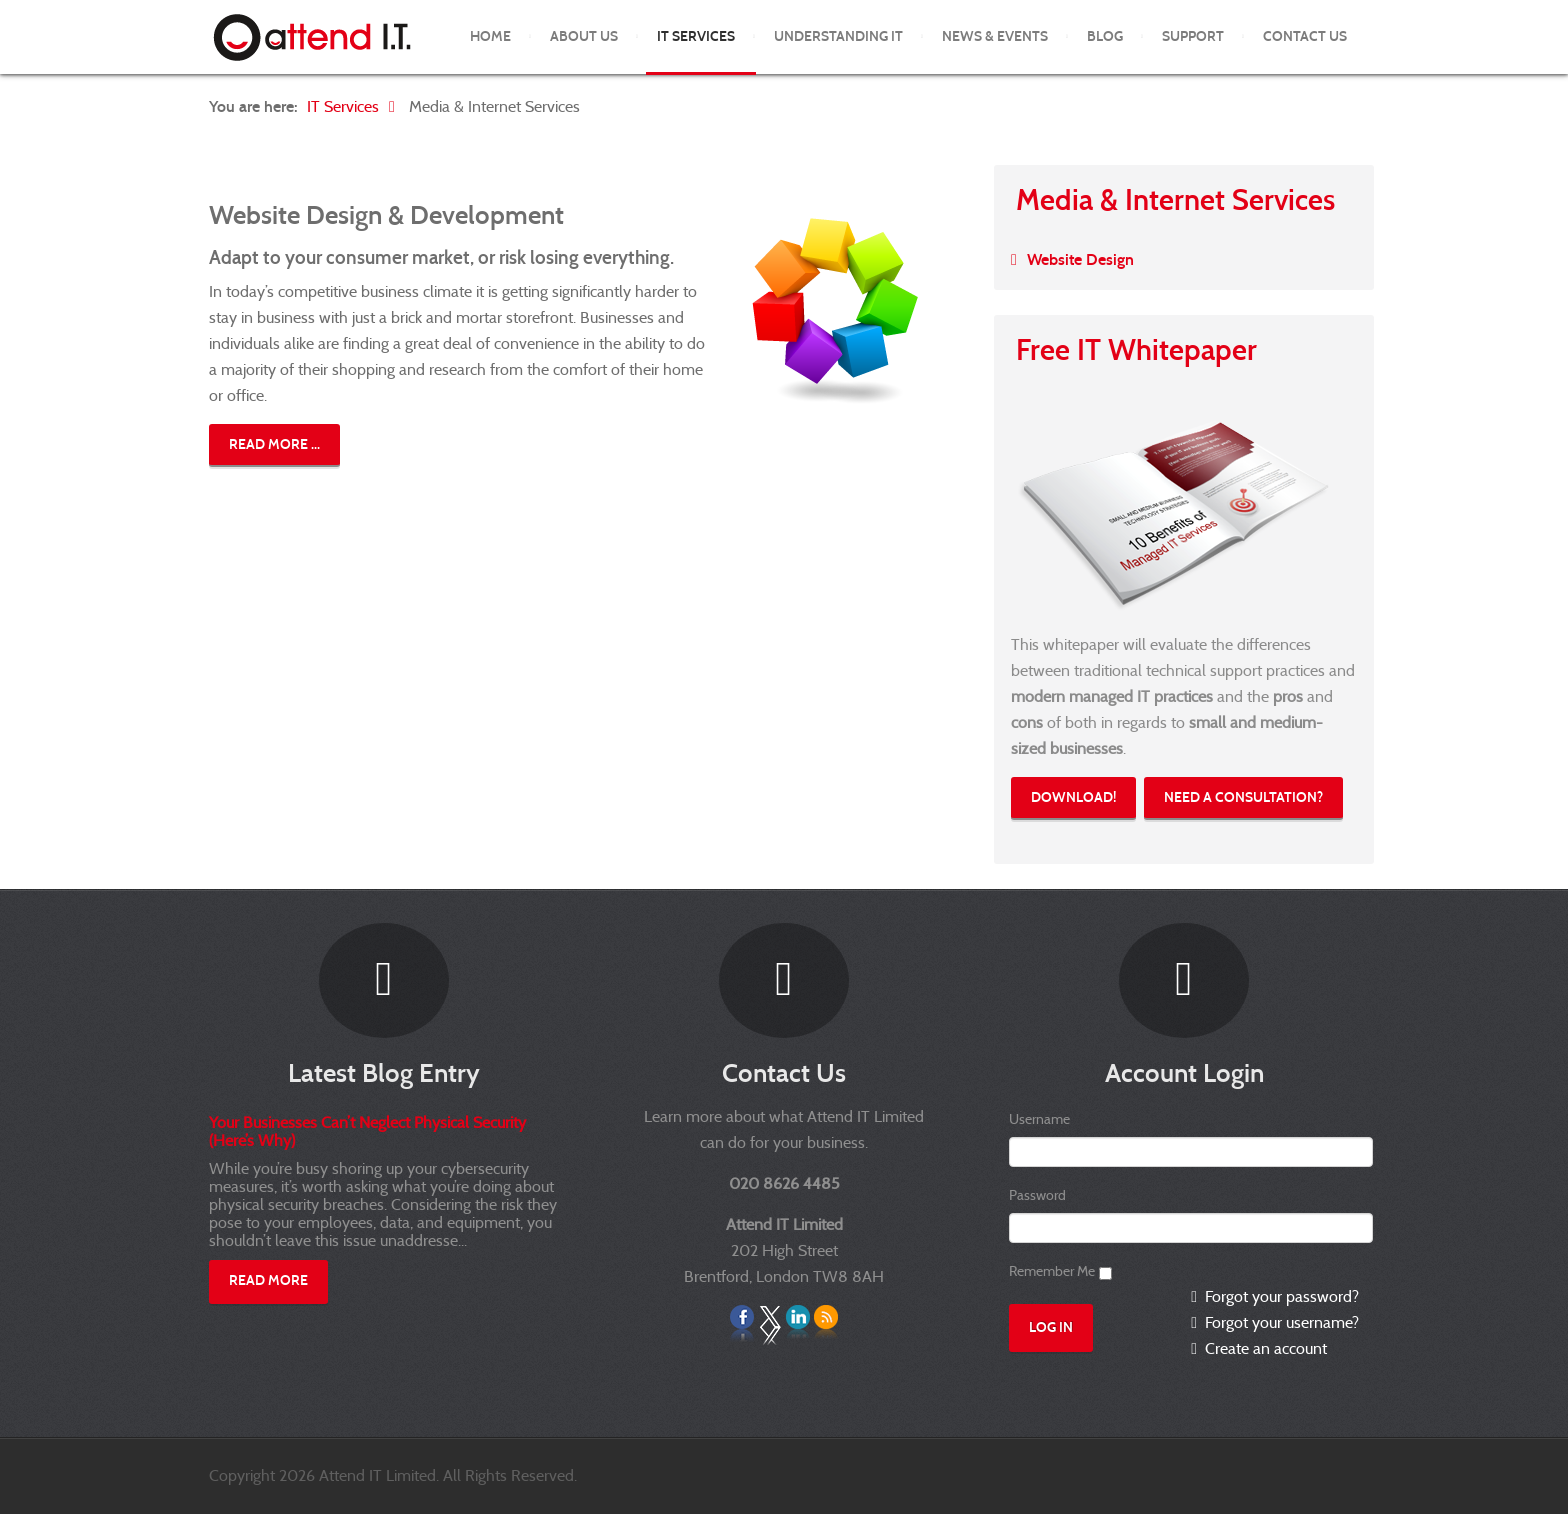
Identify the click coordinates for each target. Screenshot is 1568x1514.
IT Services (696, 36)
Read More (268, 1280)
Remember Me (1052, 1271)
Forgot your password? (1280, 1296)
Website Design (1080, 259)
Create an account (1264, 1348)
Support (1193, 36)
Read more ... (274, 444)
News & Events (995, 36)
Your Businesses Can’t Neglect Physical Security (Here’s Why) (367, 1131)
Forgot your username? (1280, 1322)
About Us (584, 36)
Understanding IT (838, 36)
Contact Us (1305, 36)
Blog (1105, 36)
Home (490, 36)
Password (1037, 1195)
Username (1039, 1119)
